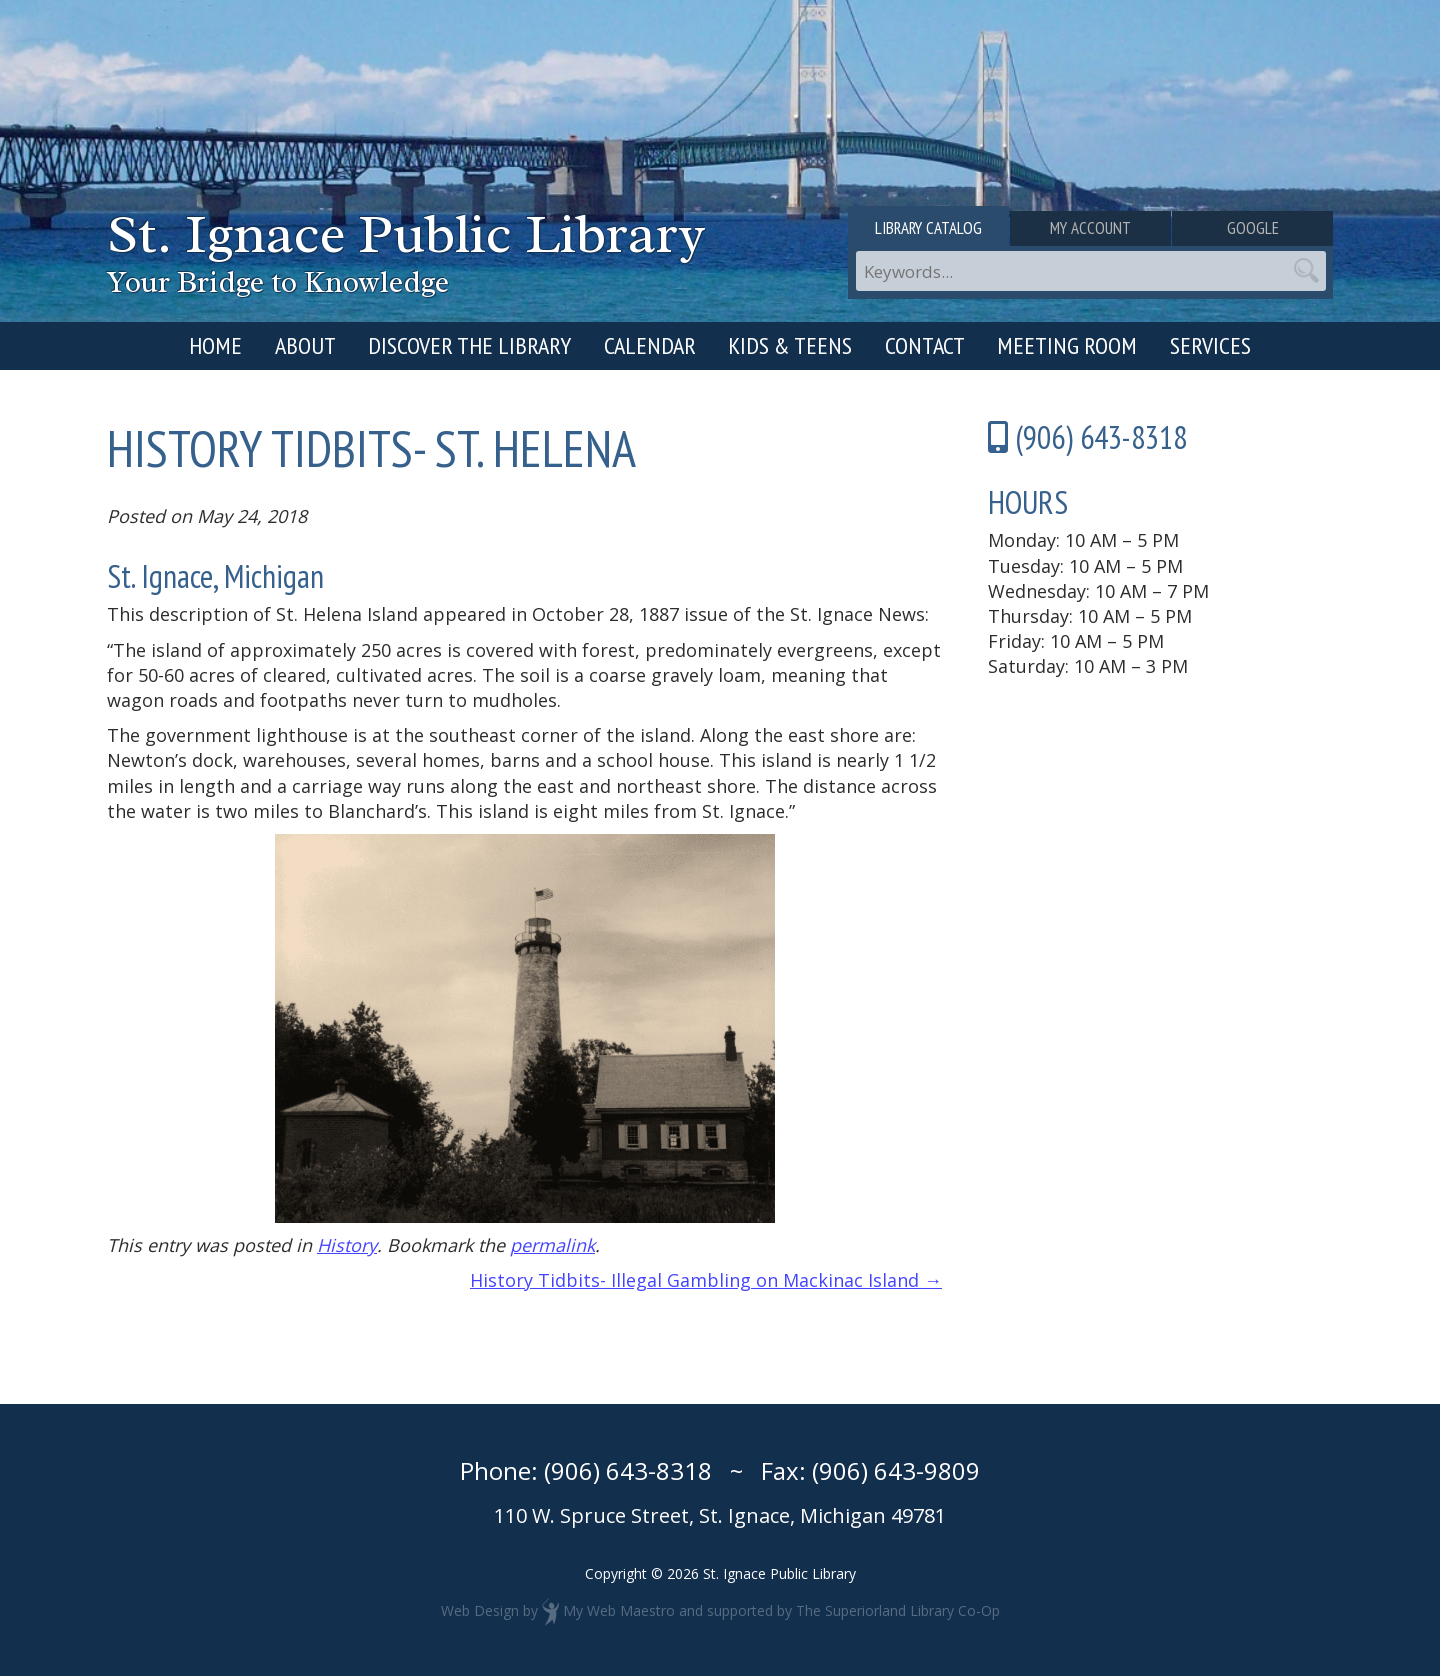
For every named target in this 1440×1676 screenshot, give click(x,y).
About (305, 345)
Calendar (650, 345)
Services (1210, 345)
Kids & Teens (790, 345)
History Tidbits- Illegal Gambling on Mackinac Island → (706, 1280)
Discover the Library (469, 345)
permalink (552, 1245)
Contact (925, 345)
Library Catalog (928, 228)
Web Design (480, 1609)
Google (1253, 228)
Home (215, 345)
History (347, 1245)
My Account (1090, 228)
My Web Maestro (619, 1609)
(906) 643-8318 (628, 1470)
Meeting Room (1067, 345)
